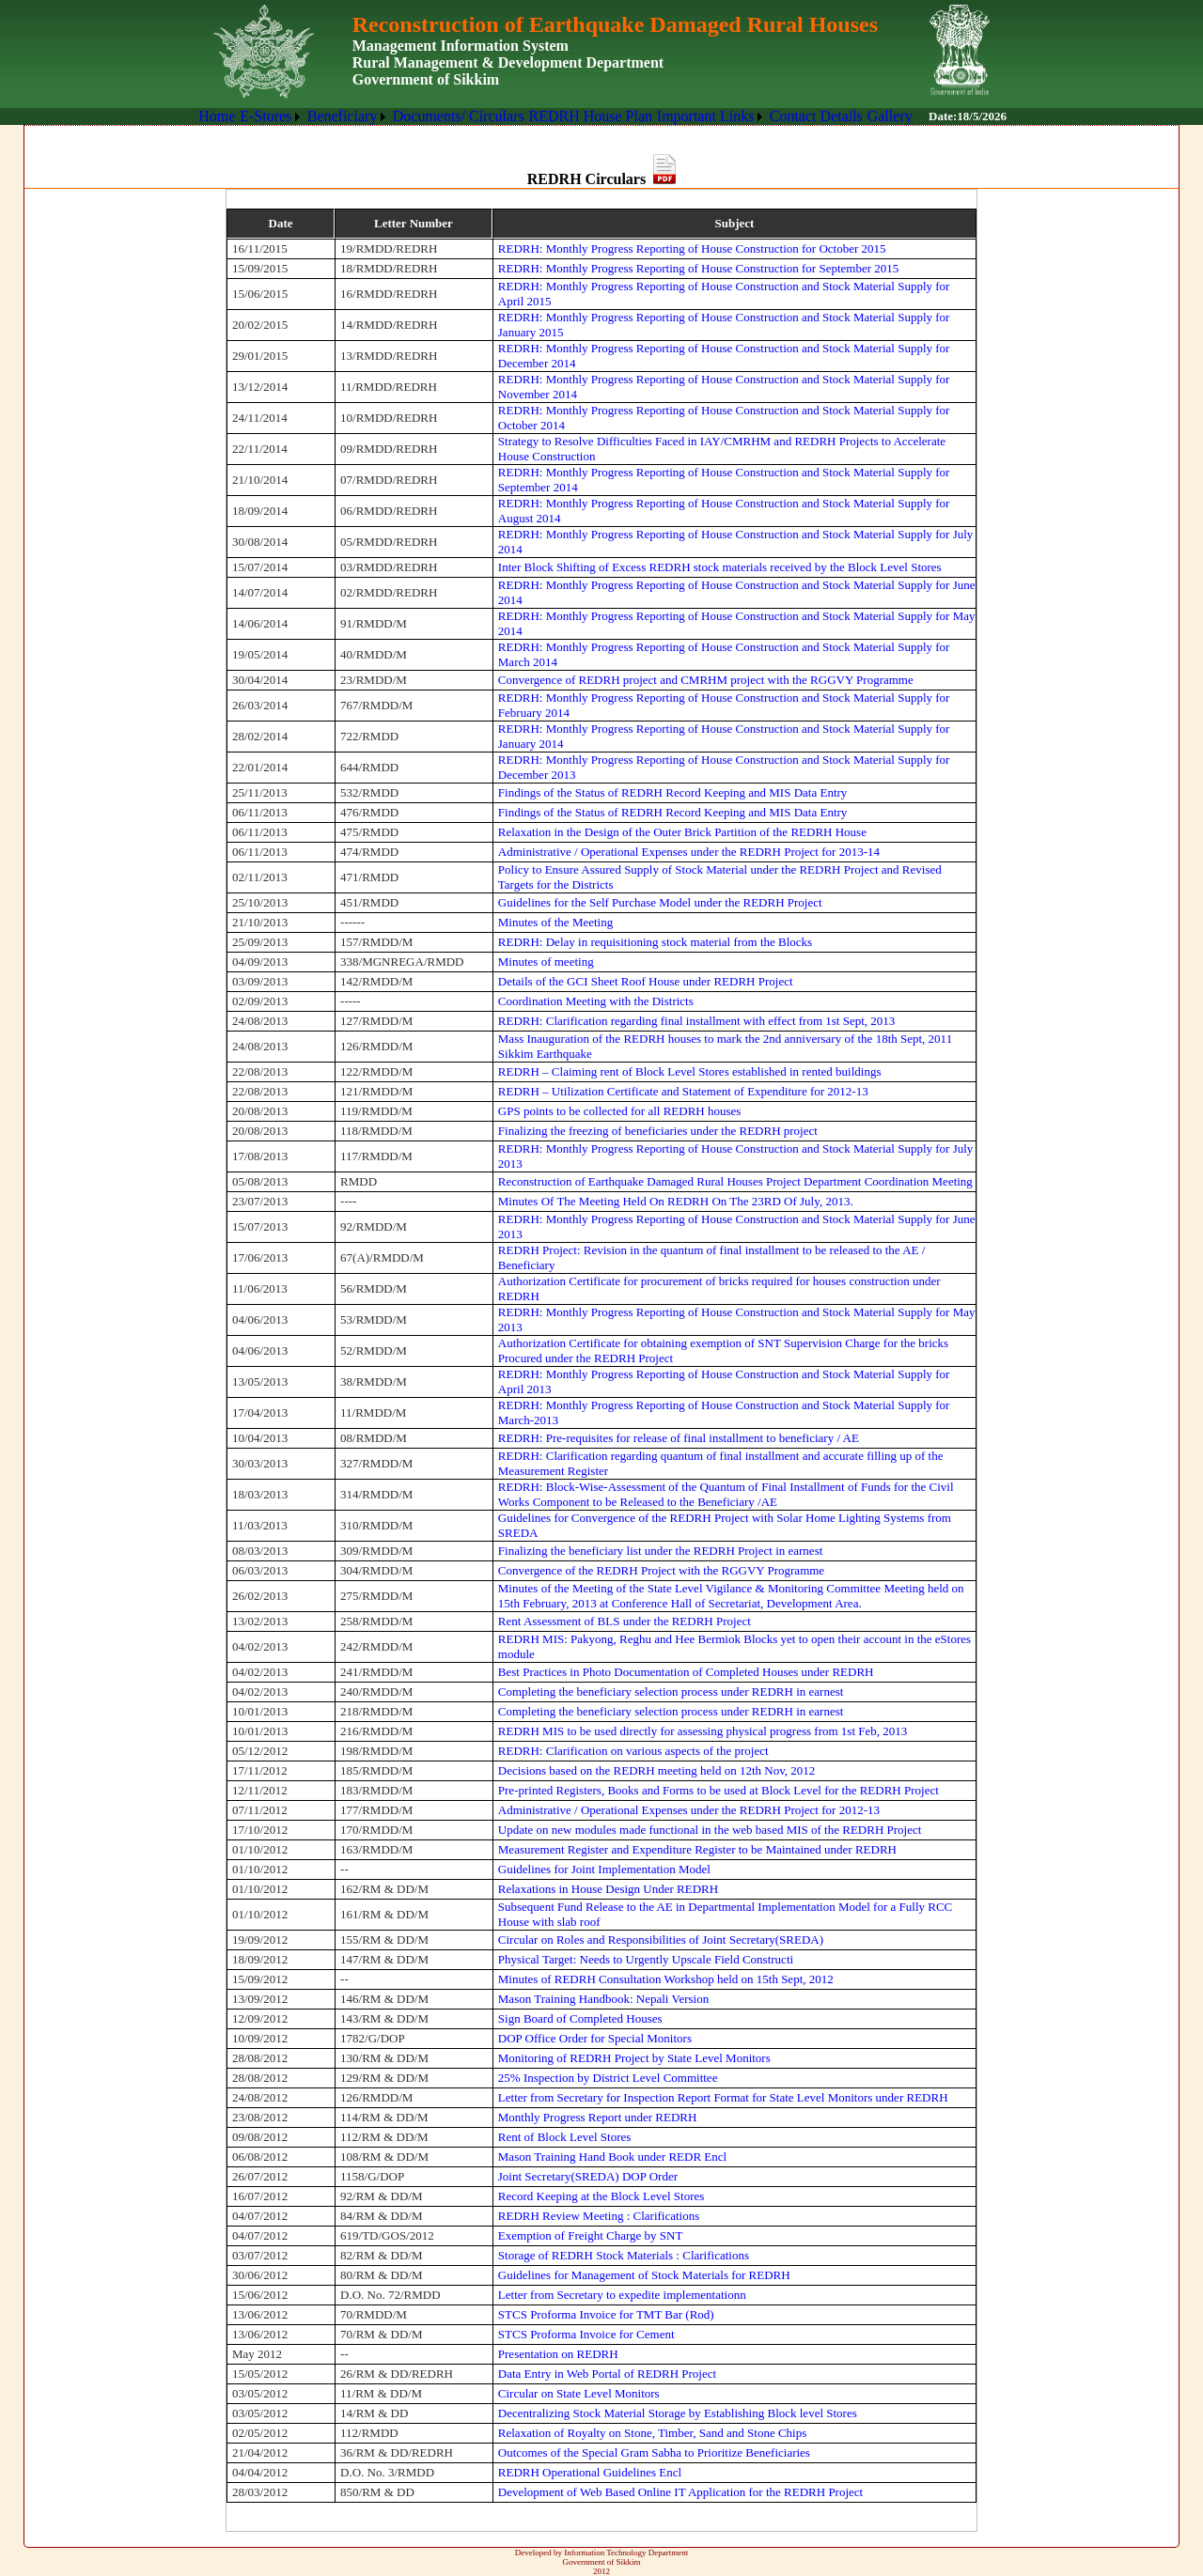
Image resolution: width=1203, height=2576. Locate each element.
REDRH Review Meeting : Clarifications (598, 2216)
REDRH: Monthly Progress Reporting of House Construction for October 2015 (692, 248)
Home (216, 116)
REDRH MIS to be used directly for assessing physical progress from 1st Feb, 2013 (702, 1731)
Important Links (706, 116)
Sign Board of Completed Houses (580, 2018)
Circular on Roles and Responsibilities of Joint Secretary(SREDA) (660, 1939)
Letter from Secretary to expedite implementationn (622, 2295)
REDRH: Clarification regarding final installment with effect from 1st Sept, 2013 (697, 1021)
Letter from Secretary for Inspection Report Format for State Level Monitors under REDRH (723, 2097)
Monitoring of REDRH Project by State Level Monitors (634, 2058)
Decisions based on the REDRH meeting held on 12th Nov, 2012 (656, 1770)
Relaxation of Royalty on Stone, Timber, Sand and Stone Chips (652, 2433)
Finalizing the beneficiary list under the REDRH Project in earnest (660, 1551)
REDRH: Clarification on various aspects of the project (633, 1751)
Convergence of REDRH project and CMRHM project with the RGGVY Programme (706, 680)
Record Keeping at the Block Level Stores (601, 2196)
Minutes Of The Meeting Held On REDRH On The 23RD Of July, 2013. (675, 1201)
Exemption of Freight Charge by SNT (590, 2235)
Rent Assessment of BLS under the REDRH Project (624, 1621)
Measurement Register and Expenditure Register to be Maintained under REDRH (697, 1849)
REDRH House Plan (590, 116)
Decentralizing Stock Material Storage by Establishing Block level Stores (677, 2413)
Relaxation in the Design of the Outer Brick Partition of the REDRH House (682, 832)
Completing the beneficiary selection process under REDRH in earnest (671, 1691)
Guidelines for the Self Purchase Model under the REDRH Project (660, 902)
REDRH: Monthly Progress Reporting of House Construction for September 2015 (698, 268)
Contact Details (816, 116)
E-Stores (265, 116)
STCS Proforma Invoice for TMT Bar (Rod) (606, 2314)
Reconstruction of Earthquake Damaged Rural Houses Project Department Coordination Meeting (735, 1181)
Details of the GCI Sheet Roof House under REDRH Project (645, 981)
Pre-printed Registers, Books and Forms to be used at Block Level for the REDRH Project (718, 1790)
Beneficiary (342, 116)
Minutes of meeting (546, 961)
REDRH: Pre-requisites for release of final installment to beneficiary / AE (678, 1438)
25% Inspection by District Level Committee (608, 2078)
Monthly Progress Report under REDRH (597, 2117)
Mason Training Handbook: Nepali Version (603, 1999)
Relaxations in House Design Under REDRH (608, 1889)
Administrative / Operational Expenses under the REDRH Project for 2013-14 (689, 852)
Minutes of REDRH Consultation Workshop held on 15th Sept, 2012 (666, 1979)
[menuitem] (217, 116)
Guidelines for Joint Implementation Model (604, 1869)
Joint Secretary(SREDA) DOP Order (588, 2176)
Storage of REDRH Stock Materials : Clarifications (623, 2255)
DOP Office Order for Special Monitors (595, 2038)
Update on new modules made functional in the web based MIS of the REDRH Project (710, 1830)
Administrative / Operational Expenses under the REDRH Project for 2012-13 (689, 1810)
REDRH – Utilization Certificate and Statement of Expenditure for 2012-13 (683, 1091)
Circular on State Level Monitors (579, 2393)
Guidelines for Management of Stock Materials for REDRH (644, 2275)
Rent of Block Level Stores (565, 2137)
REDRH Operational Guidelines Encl (589, 2472)
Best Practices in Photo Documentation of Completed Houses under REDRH (686, 1672)
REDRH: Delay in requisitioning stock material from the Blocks (655, 942)
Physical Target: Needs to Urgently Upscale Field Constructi (645, 1959)
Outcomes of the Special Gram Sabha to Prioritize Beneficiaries (654, 2452)
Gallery (890, 116)
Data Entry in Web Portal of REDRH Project (607, 2374)
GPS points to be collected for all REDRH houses (620, 1111)
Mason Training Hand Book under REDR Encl (612, 2156)
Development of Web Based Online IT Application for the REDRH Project (680, 2492)
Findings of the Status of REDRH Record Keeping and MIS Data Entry (673, 792)
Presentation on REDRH (558, 2354)
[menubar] (555, 116)
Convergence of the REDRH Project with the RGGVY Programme (661, 1570)
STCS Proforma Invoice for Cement (586, 2334)
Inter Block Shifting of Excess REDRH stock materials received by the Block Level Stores (720, 567)
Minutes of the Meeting (555, 922)
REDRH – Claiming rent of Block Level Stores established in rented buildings (690, 1071)
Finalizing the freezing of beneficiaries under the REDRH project (658, 1131)
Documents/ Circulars (458, 116)
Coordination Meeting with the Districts (596, 1001)
